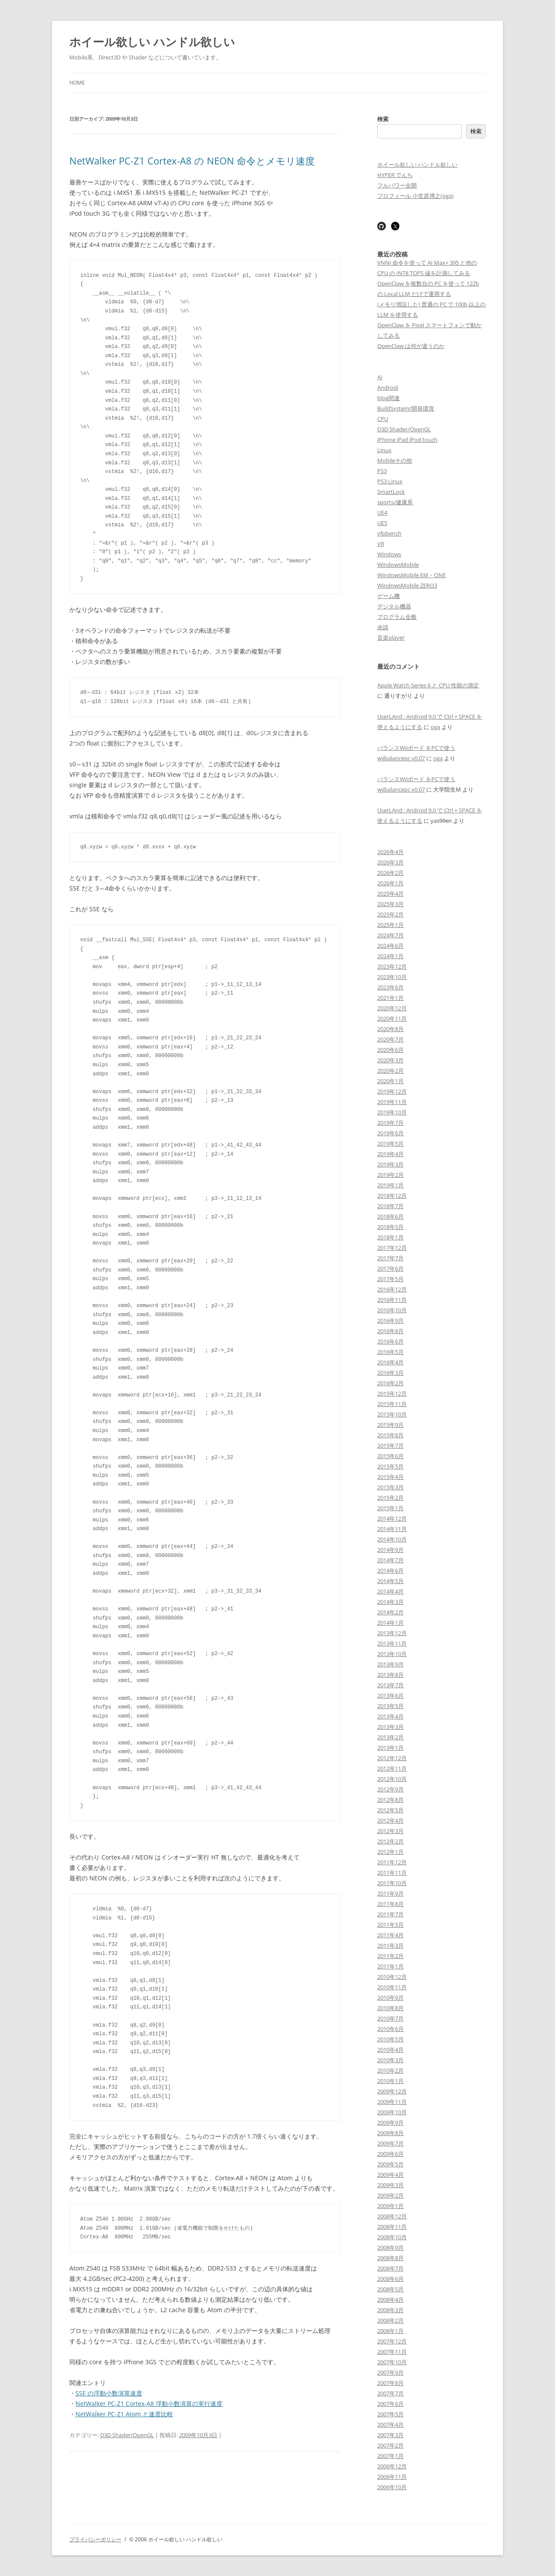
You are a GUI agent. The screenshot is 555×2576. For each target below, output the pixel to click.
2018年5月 (390, 1227)
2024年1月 (390, 956)
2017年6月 (390, 1268)
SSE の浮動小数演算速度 (108, 2393)
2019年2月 (390, 1175)
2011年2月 (390, 1956)
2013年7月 (390, 1685)
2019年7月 (390, 1123)
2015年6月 (390, 1456)
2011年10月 (392, 1883)
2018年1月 (390, 1237)
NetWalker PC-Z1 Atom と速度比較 (124, 2414)
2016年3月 (390, 1373)
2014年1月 (390, 1622)
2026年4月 (390, 852)
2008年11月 (392, 2227)
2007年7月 (390, 2393)
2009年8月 (390, 2133)
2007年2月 (390, 2445)
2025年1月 (390, 925)
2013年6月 (390, 1695)
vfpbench (389, 533)
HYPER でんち (395, 175)
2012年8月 (390, 1800)
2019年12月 (392, 1091)
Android (387, 387)
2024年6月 (390, 946)
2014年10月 (392, 1539)
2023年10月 (392, 977)
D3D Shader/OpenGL (127, 2435)
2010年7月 (390, 2018)
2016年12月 (392, 1289)
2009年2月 (390, 2195)
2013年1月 (390, 1747)
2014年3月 (390, 1602)
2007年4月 (390, 2424)
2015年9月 (390, 1425)
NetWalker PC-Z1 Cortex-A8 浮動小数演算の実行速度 (148, 2403)
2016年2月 (390, 1383)
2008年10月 (392, 2237)
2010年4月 (390, 2050)
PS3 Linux (389, 481)
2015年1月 (390, 1508)
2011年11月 (392, 1872)
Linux (384, 450)
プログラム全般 (397, 617)
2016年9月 (390, 1320)
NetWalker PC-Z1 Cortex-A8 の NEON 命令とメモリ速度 (192, 160)
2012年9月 (390, 1789)
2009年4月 (390, 2174)
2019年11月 (392, 1102)
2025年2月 (390, 914)
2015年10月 (392, 1414)
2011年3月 (390, 1945)
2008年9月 (390, 2247)
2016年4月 (390, 1362)
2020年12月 (392, 1008)
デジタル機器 (394, 606)
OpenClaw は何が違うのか (410, 346)
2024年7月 (390, 935)
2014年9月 (390, 1550)
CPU (382, 419)
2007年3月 (390, 2435)
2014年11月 (392, 1529)
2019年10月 (392, 1112)
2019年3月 (390, 1164)
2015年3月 (390, 1487)
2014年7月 (390, 1560)
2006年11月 (392, 2477)
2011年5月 (390, 1925)
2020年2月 (390, 1070)
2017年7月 (390, 1258)
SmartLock (391, 492)
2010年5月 (390, 2039)
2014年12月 (392, 1518)
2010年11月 (392, 1987)
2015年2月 (390, 1498)
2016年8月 (390, 1331)
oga (435, 727)
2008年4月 (390, 2299)
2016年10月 (392, 1310)
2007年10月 (392, 2362)
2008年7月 (390, 2268)
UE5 (382, 523)
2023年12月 (392, 966)
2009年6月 (390, 2154)
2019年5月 (390, 1143)
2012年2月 (390, 1841)
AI (379, 377)
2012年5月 (390, 1810)
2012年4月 (390, 1820)
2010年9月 (390, 1997)
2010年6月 (390, 2029)
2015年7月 (390, 1445)
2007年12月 (392, 2341)
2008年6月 (390, 2279)
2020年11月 (392, 1018)
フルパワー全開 (397, 185)
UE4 (382, 512)
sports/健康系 (395, 502)
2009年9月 (390, 2122)
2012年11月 (392, 1768)
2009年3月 (390, 2185)
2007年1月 (390, 2456)
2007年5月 (390, 2414)
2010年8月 (390, 2008)
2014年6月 (390, 1570)
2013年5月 (390, 1706)
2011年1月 (390, 1966)
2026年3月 (390, 862)
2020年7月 (390, 1039)
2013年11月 (392, 1643)
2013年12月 (392, 1633)
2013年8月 (390, 1675)
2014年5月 (390, 1581)
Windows (389, 554)
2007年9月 (390, 2372)
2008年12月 (392, 2216)
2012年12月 (392, 1758)
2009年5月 (390, 2164)
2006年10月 (392, 2487)
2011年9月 (390, 1893)
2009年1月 (390, 2206)
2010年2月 (390, 2070)
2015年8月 (390, 1435)
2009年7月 (390, 2143)
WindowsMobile (398, 564)
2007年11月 (392, 2352)
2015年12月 (392, 1393)
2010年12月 (392, 1977)
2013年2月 (390, 1737)
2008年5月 (390, 2289)
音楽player (391, 637)
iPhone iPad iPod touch (407, 440)
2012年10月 (392, 1779)
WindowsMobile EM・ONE (411, 575)
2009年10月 (392, 2112)
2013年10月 (392, 1654)
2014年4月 (390, 1591)
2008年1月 (390, 2331)
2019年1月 (390, 1185)
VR (380, 544)
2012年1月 (390, 1852)
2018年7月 (390, 1206)
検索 (382, 119)
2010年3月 (390, 2060)
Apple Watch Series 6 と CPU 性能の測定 (428, 685)
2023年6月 (390, 987)
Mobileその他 (394, 460)
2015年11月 (392, 1404)
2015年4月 (390, 1477)
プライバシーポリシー (95, 2539)
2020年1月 (390, 1081)
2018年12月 (392, 1195)
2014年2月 (390, 1612)
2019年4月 (390, 1154)
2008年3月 (390, 2310)
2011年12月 (392, 1862)
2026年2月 (390, 873)
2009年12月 (392, 2091)
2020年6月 (390, 1050)
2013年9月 (390, 1664)
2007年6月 (390, 2404)
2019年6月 (390, 1133)
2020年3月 (390, 1060)
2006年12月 (392, 2466)
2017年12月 (392, 1248)
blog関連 (388, 398)
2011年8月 (390, 1904)
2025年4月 (390, 893)
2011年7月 (390, 1914)
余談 (382, 627)
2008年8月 (390, 2258)
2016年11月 (392, 1300)
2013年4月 (390, 1716)
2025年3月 (390, 904)
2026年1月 (390, 883)
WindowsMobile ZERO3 (407, 585)
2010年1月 (390, 2081)
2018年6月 (390, 1216)
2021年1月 (390, 998)
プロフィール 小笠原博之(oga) (415, 196)
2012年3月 (390, 1831)
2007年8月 (390, 2383)
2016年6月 (390, 1341)
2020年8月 (390, 1029)
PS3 (382, 471)
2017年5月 (390, 1279)
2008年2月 (390, 2320)
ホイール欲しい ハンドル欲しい (152, 41)
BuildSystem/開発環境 (405, 408)
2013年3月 (390, 1727)
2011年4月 (390, 1935)
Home (77, 82)
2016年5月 (390, 1352)
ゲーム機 (388, 596)
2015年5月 (390, 1466)
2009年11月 (392, 2102)
